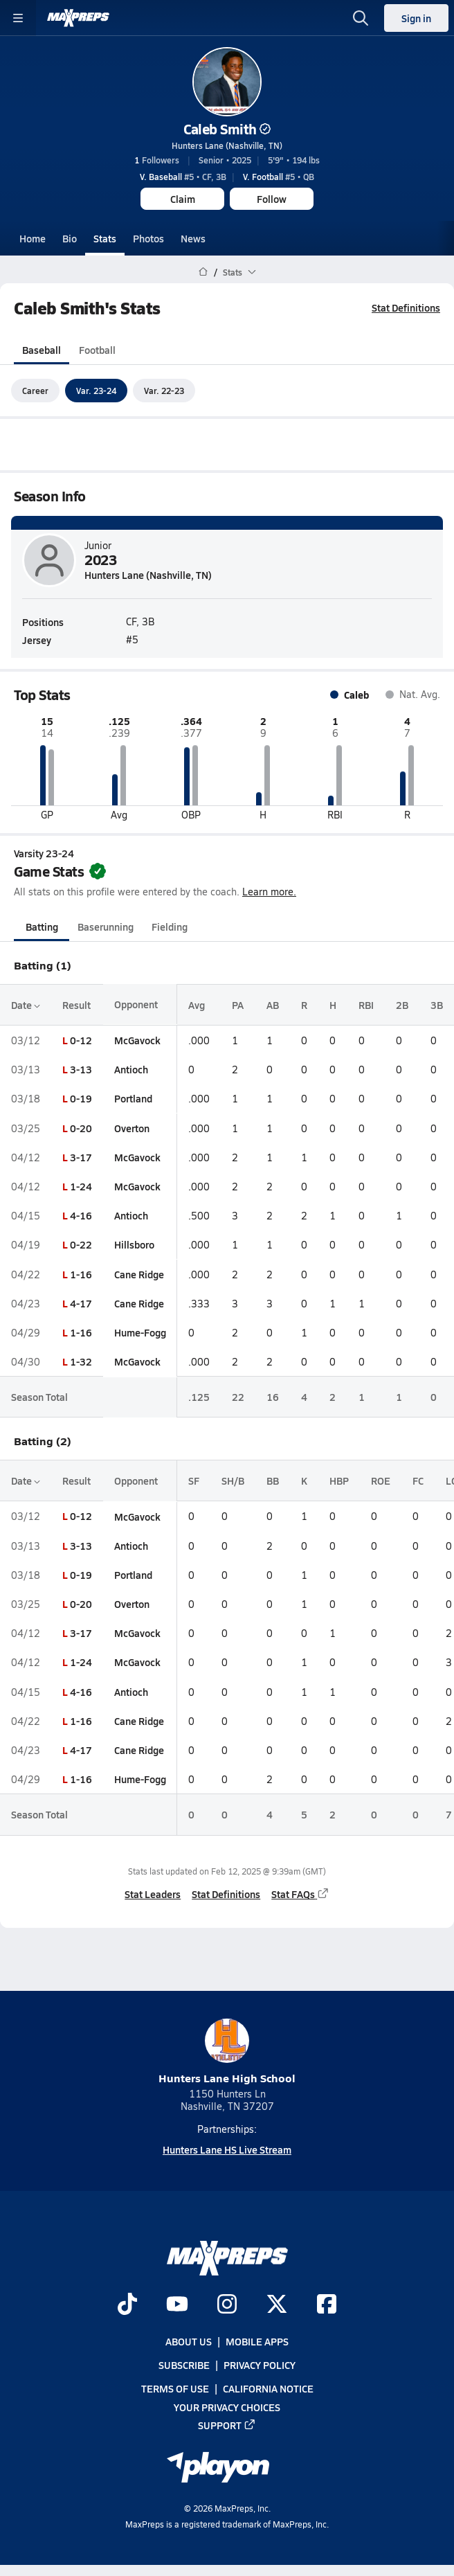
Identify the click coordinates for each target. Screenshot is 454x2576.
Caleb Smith (227, 129)
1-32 (81, 1361)
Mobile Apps (257, 2341)
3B (436, 1005)
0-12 (81, 1040)
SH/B (232, 1480)
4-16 (81, 1215)
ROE (380, 1480)
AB (272, 1005)
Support (227, 2425)
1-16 (81, 1274)
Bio (69, 238)
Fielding (170, 926)
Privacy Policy (260, 2365)
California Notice (268, 2389)
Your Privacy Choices (227, 2407)
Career (35, 390)
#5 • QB (278, 176)
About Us (188, 2341)
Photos (148, 238)
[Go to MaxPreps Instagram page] (227, 2305)
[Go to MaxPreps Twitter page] (277, 2305)
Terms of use (175, 2389)
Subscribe (184, 2365)
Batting (42, 926)
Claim (182, 199)
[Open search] (361, 18)
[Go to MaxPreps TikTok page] (127, 2305)
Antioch (131, 1069)
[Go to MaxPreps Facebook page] (327, 2305)
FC (418, 1480)
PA (238, 1005)
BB (272, 1480)
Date (25, 1005)
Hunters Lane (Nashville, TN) (227, 145)
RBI (366, 1005)
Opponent (136, 1005)
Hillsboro (134, 1245)
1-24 (81, 1186)
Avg (196, 1005)
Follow (272, 199)
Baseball (41, 350)
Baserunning (106, 926)
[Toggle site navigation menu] (18, 18)
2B (402, 1005)
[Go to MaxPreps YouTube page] (177, 2305)
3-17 (81, 1157)
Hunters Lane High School (227, 2052)
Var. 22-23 (164, 390)
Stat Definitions (406, 307)
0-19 (81, 1099)
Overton (131, 1128)
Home (32, 238)
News (193, 238)
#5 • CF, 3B (183, 176)
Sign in (416, 18)
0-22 (81, 1245)
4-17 (81, 1303)
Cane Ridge (139, 1274)
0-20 (81, 1128)
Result (76, 1005)
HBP (339, 1480)
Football (97, 350)
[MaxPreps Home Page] (203, 272)
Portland (133, 1099)
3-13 (81, 1069)
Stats (104, 238)
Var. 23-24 (96, 390)
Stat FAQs (300, 1894)
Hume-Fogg (140, 1332)
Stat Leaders (153, 1894)
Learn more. (269, 891)
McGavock (137, 1040)
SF (193, 1480)
